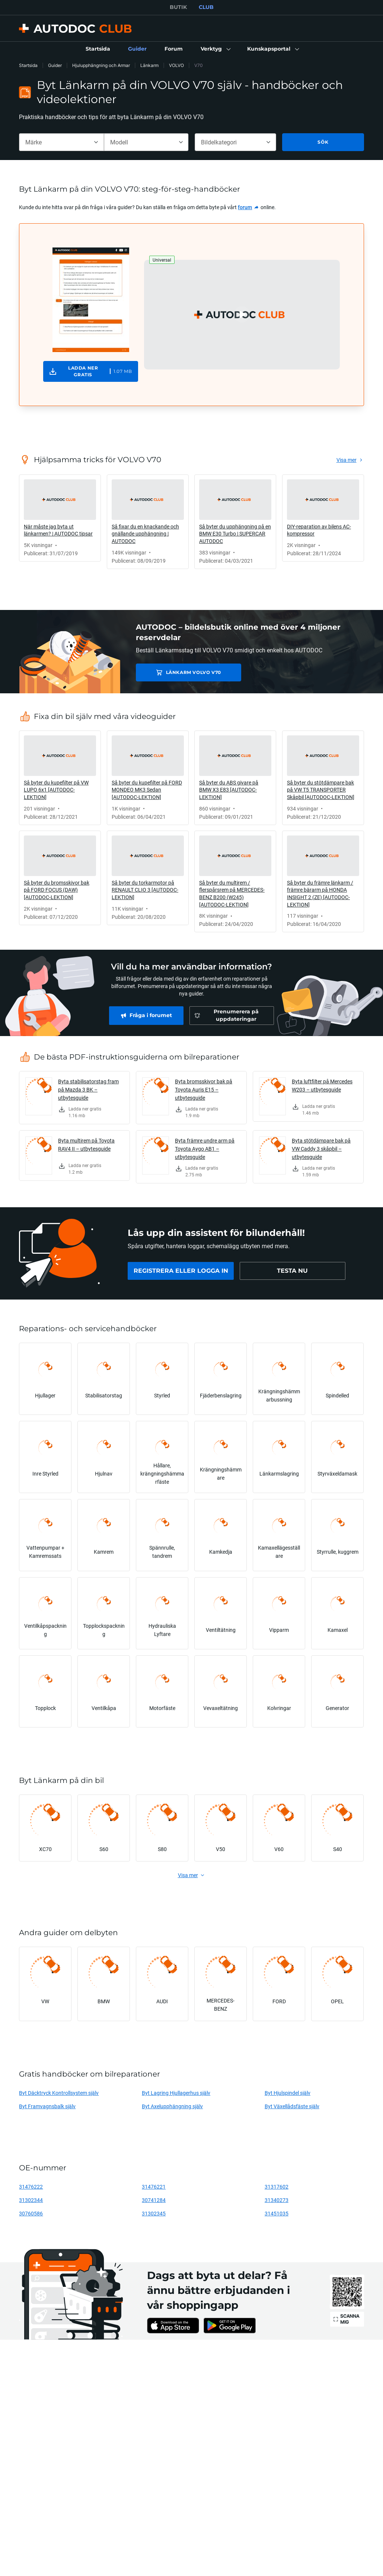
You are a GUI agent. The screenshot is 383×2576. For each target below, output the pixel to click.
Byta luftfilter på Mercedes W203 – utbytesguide (322, 1085)
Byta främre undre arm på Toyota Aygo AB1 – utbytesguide (204, 1148)
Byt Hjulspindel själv (287, 2092)
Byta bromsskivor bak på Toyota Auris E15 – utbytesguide (203, 1089)
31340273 (276, 2199)
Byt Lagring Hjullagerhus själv (176, 2092)
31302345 (154, 2213)
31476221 (154, 2186)
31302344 (31, 2199)
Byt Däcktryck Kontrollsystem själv (59, 2092)
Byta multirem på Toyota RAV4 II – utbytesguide (86, 1144)
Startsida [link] (28, 65)
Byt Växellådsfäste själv (292, 2106)
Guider (55, 65)
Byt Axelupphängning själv (172, 2106)
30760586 (31, 2213)
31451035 (276, 2213)
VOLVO (176, 65)
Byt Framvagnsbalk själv (47, 2106)
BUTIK (178, 7)
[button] (215, 49)
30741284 (154, 2199)
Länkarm (149, 65)
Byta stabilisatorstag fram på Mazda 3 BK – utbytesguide (88, 1089)
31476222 (31, 2186)
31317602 (276, 2186)
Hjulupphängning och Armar (101, 65)
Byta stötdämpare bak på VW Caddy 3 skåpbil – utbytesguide (321, 1148)
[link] (98, 49)
